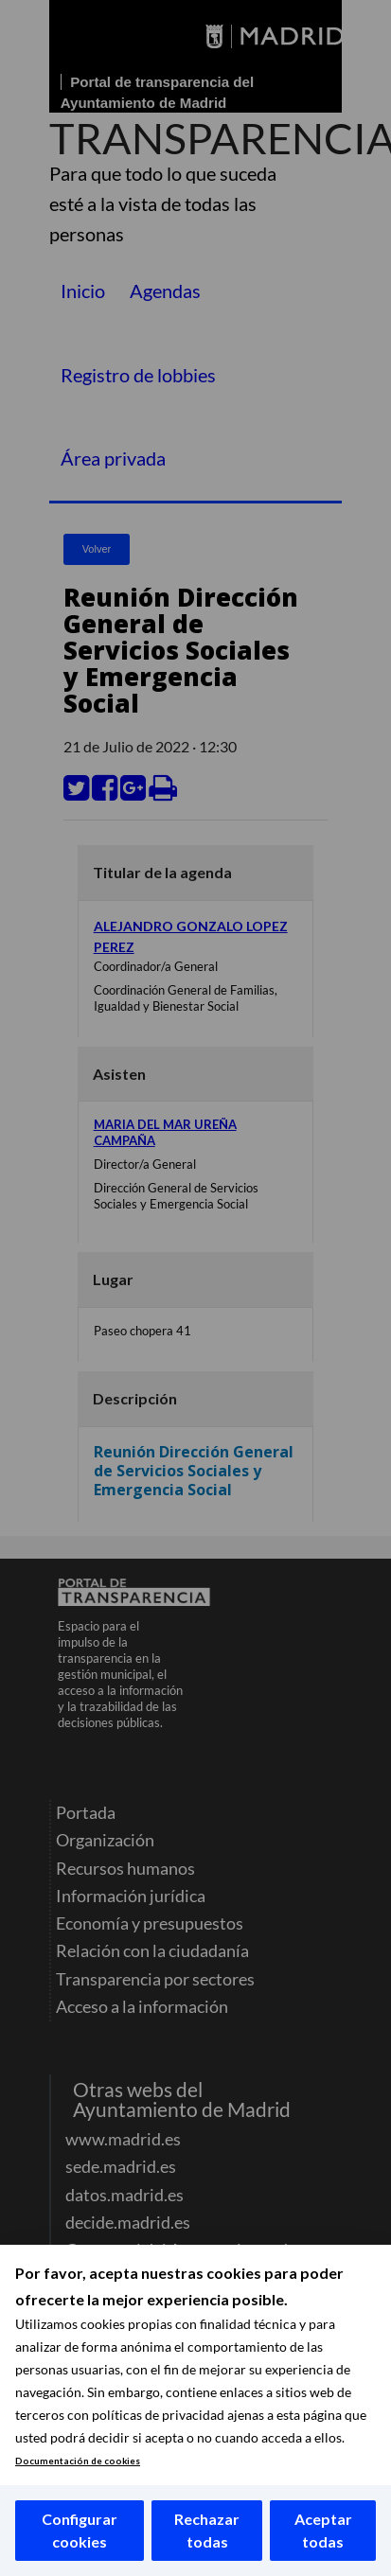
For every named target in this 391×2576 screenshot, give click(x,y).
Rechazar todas (207, 2530)
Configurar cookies (79, 2530)
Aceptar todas (323, 2530)
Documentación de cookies (77, 2461)
